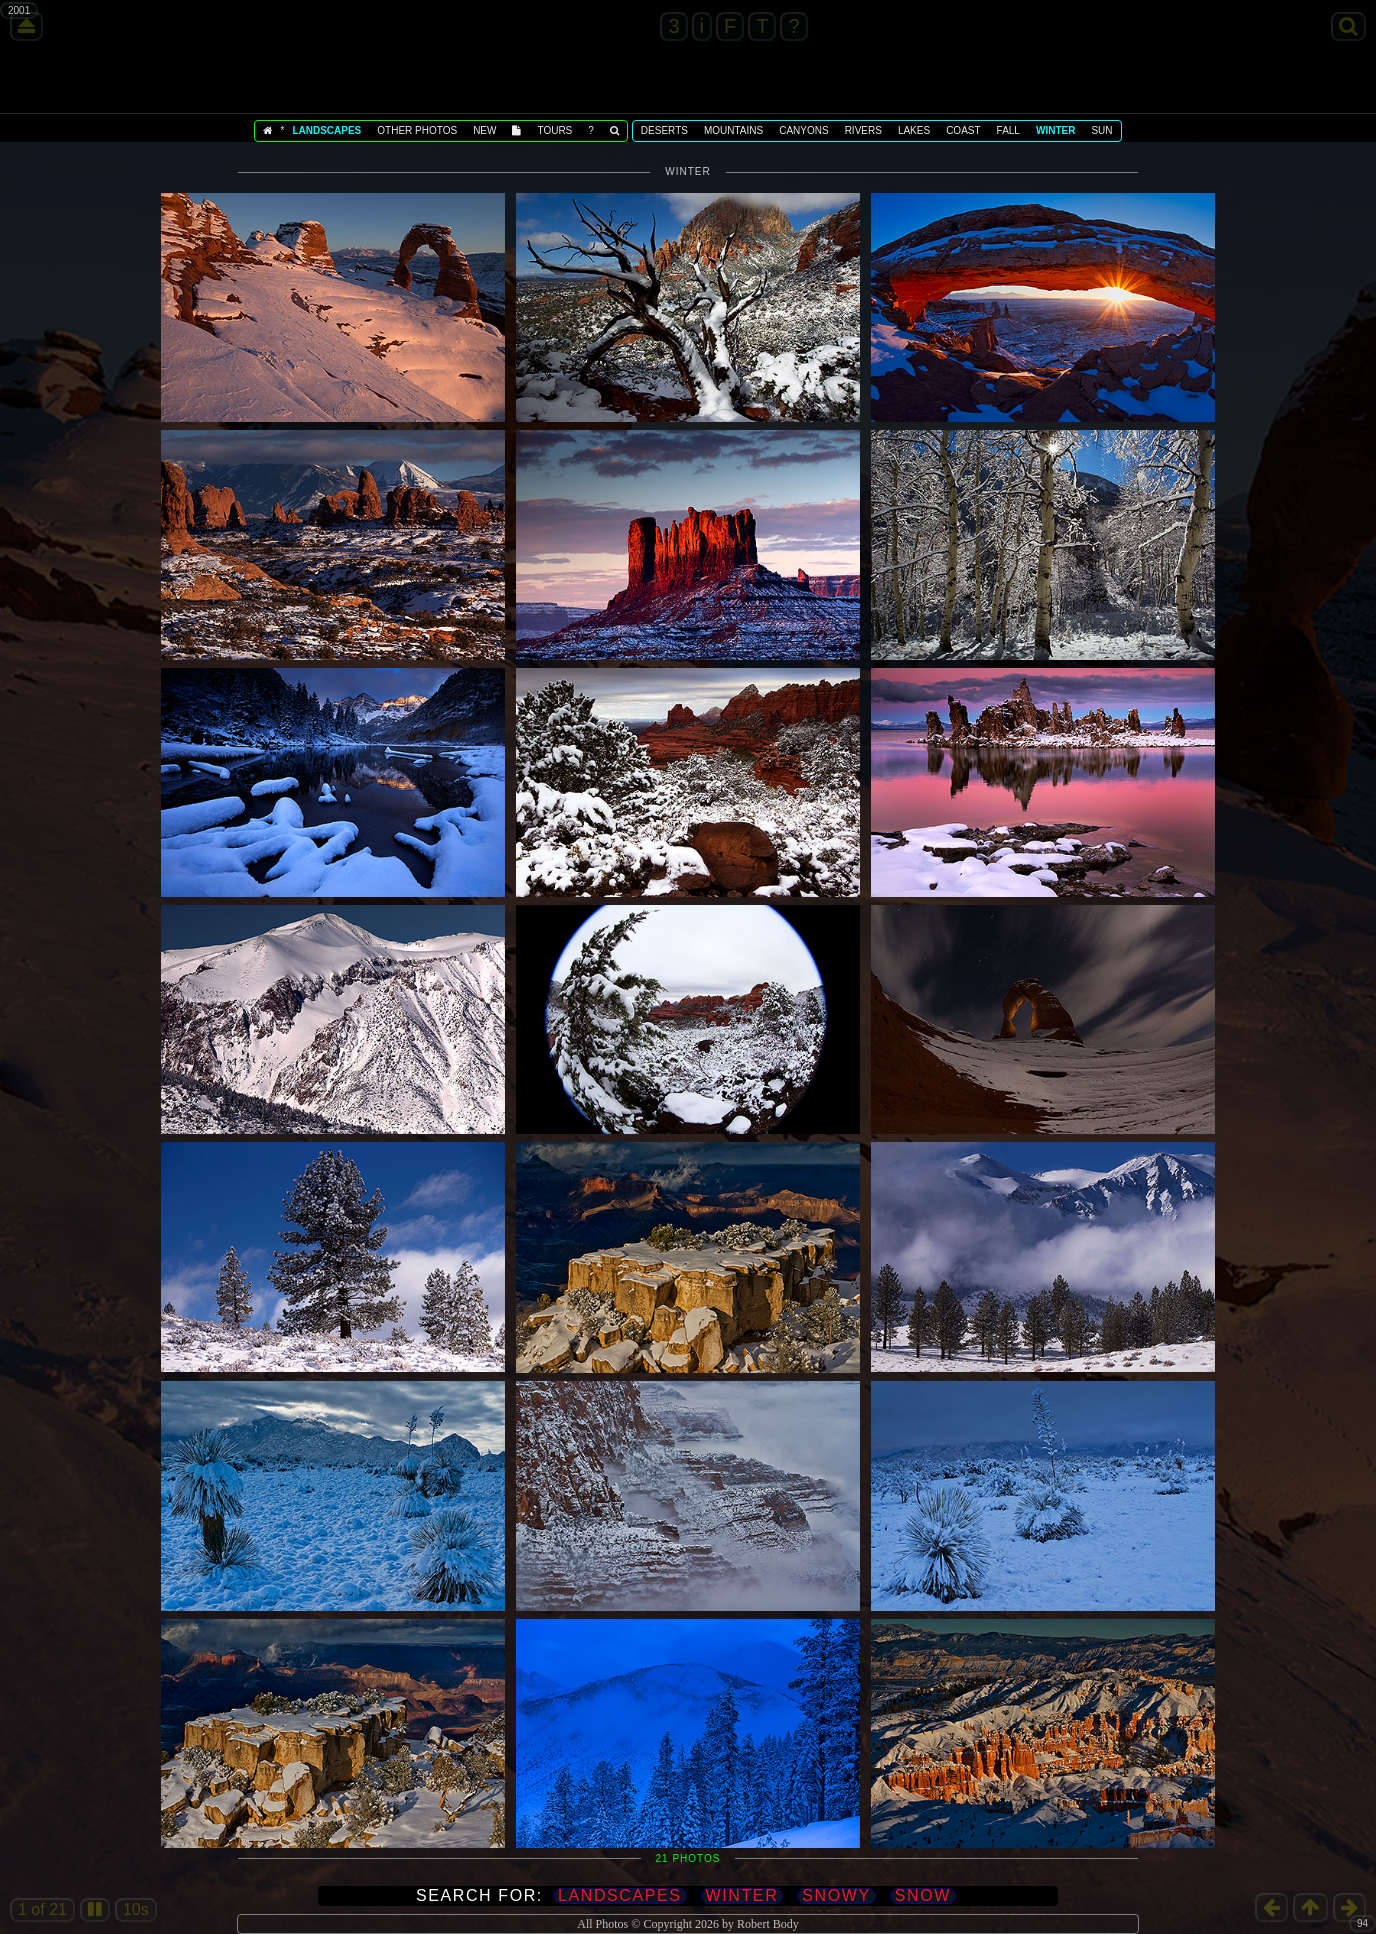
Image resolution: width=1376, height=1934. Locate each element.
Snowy (836, 1895)
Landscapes (620, 1895)
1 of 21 (42, 1909)
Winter (742, 1895)
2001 (19, 10)
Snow (923, 1895)
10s (136, 1909)
